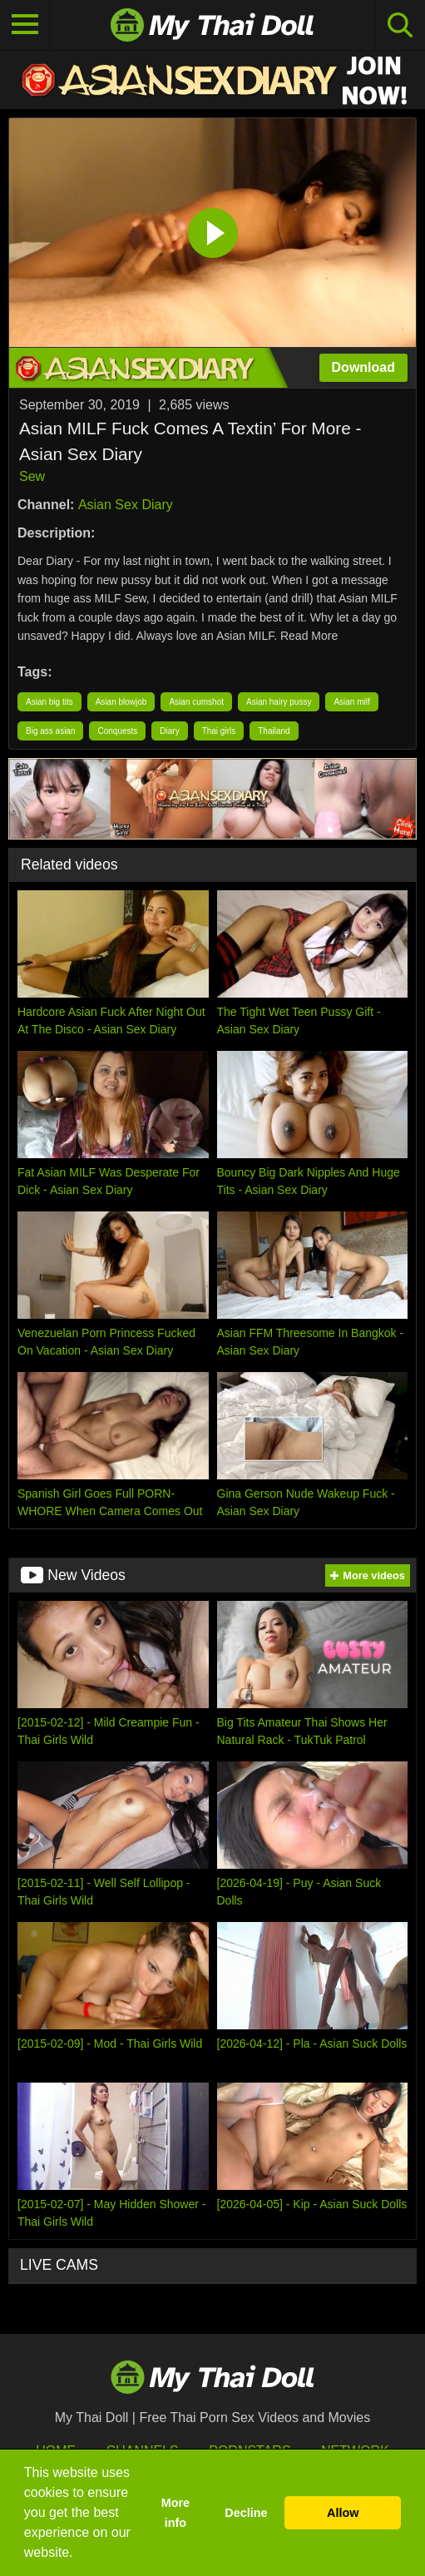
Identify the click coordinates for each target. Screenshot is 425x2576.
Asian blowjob (121, 701)
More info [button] (175, 2512)
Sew (32, 476)
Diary (169, 731)
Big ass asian (50, 731)
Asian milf (351, 701)
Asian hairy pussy (278, 701)
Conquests (117, 731)
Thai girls (219, 731)
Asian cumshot (196, 701)
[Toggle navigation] (25, 25)
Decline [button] (246, 2512)
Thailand (273, 731)
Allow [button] (342, 2512)
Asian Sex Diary (125, 505)
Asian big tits (49, 701)
